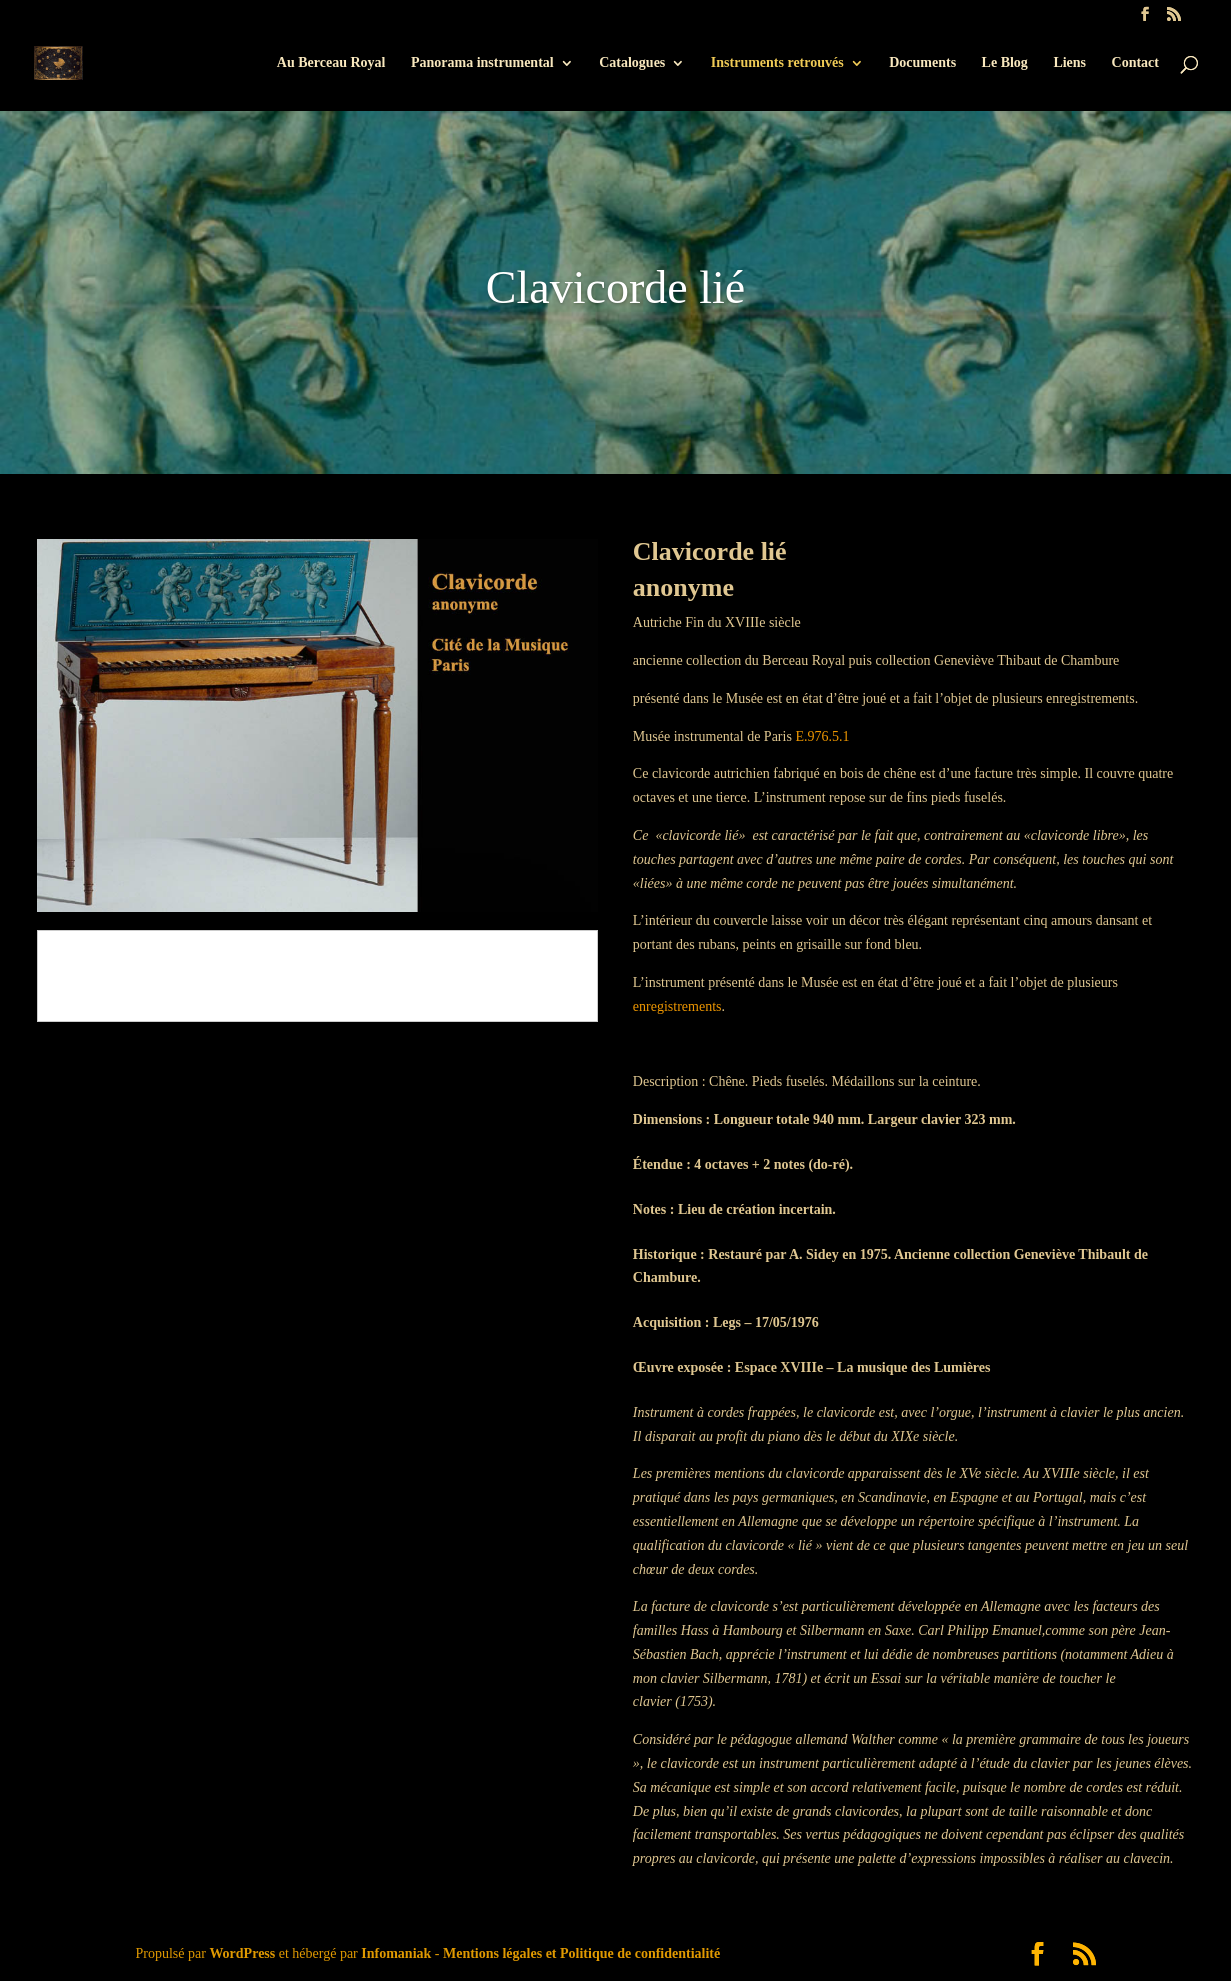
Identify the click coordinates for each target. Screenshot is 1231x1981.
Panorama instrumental (482, 63)
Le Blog (1005, 63)
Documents (922, 63)
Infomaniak (396, 1953)
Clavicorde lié (615, 287)
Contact (1135, 63)
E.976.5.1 (822, 736)
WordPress (242, 1953)
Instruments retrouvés (777, 63)
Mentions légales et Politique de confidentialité (581, 1953)
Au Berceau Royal (331, 63)
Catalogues (632, 63)
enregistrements (677, 1006)
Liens (1069, 63)
